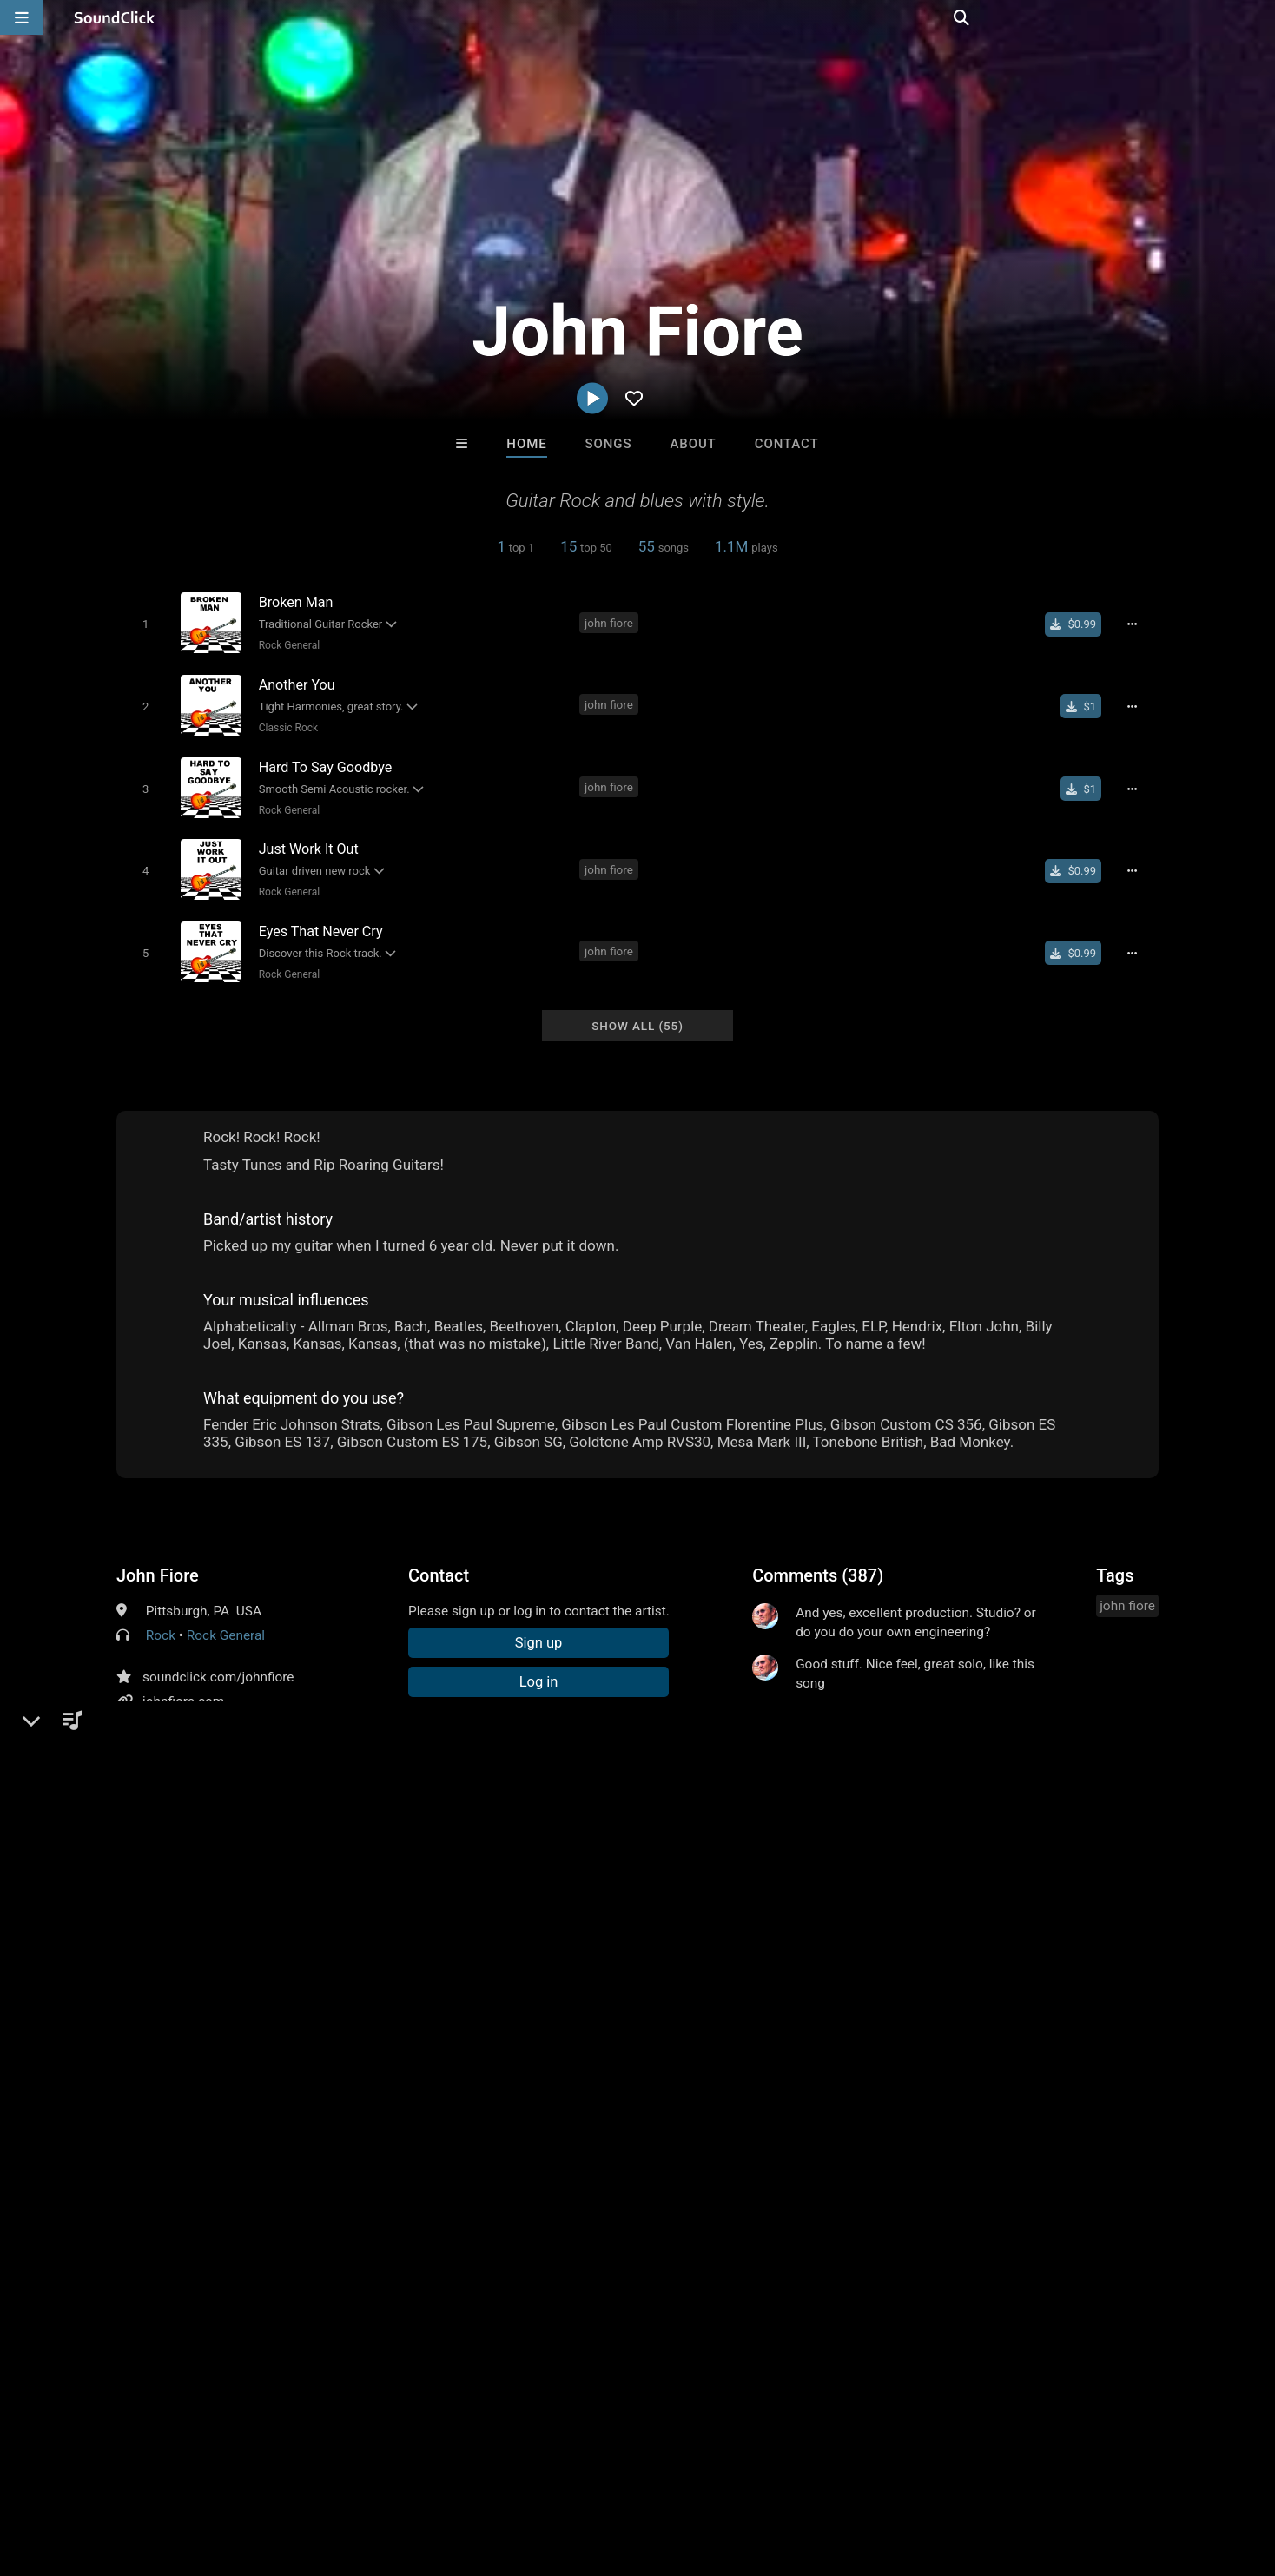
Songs (608, 444)
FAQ (73, 2472)
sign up (820, 1891)
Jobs (238, 2472)
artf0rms (565, 2206)
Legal (469, 2472)
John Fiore (157, 1559)
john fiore (611, 622)
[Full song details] (1137, 623)
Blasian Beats (709, 2206)
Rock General (285, 644)
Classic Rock (284, 723)
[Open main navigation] (21, 17)
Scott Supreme (852, 2206)
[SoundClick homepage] (114, 17)
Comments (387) (817, 1559)
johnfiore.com (183, 1685)
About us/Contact (154, 2472)
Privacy (414, 2472)
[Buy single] (1078, 623)
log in (884, 1891)
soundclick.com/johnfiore (218, 1660)
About (693, 444)
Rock (160, 1619)
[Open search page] (1257, 17)
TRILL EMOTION (422, 2206)
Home (526, 444)
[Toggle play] (142, 623)
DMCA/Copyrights (323, 2472)
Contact (787, 444)
